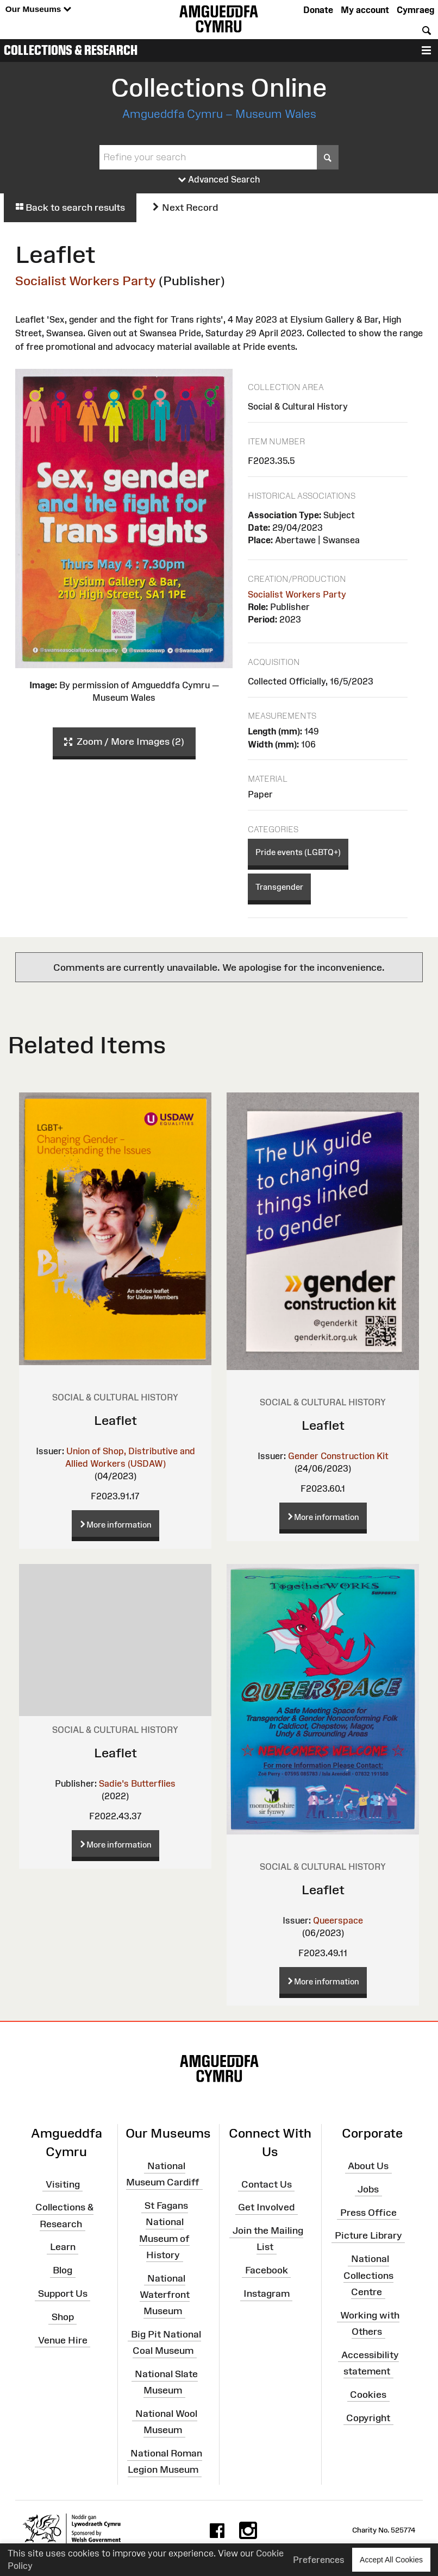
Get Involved (266, 2207)
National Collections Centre (368, 2275)
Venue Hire (62, 2340)
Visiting (63, 2183)
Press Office (368, 2212)
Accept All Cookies (391, 2559)
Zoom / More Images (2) (124, 742)
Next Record (185, 207)
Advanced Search (219, 179)
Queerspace (338, 1920)
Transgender (279, 886)
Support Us (62, 2293)
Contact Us (266, 2183)
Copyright (368, 2417)
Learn (63, 2246)
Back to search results (70, 207)
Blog (62, 2270)
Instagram (266, 2293)
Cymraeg (415, 10)
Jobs (368, 2189)
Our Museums (38, 9)
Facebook (266, 2270)
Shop (63, 2316)
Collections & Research (70, 50)
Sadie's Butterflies (137, 1783)
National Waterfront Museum (165, 2294)
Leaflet (115, 1420)
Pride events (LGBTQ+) (298, 852)
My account (365, 10)
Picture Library (368, 2235)
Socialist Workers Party (85, 280)
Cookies (368, 2394)
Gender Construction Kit (338, 1456)
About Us (368, 2165)
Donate (318, 10)
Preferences (319, 2560)
